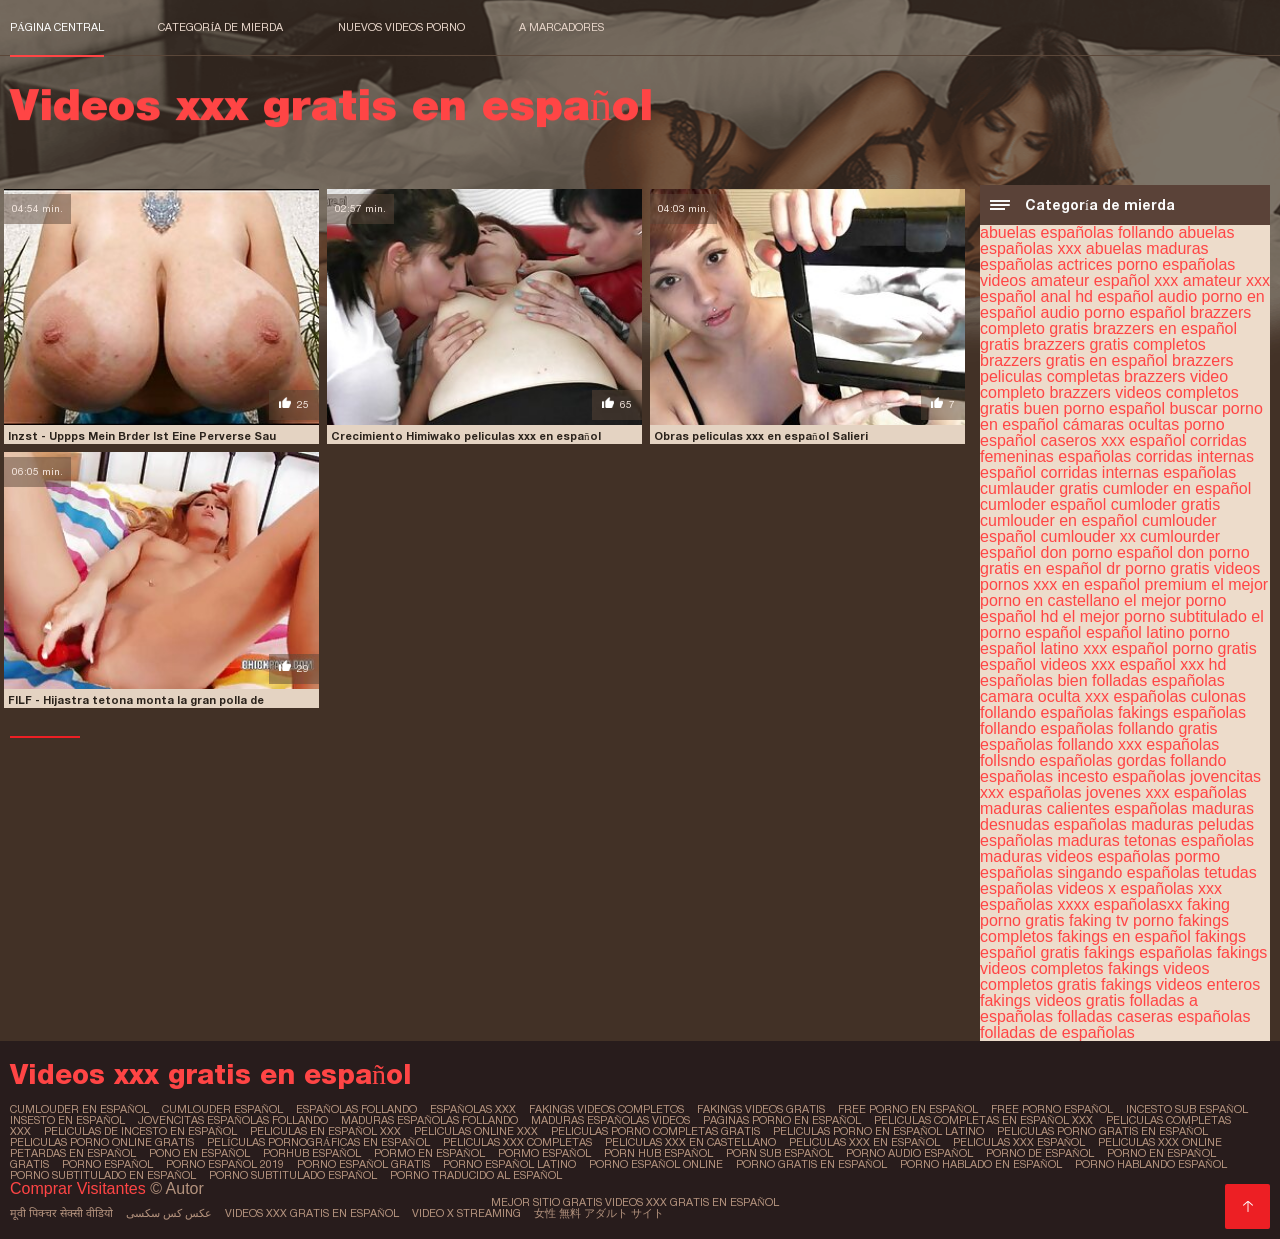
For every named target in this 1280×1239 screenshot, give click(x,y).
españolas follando (356, 1109)
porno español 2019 (225, 1164)
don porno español (1107, 552)
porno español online (656, 1164)
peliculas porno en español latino (878, 1131)
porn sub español (779, 1153)
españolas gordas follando (1133, 760)
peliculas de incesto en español (140, 1131)
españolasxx (1138, 904)
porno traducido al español (476, 1175)
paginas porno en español (782, 1120)
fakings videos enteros (1180, 984)
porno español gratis (363, 1164)
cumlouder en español (1058, 520)
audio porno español (1113, 312)
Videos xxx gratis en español (312, 1213)
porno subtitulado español (293, 1175)
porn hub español (658, 1153)
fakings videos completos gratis (1094, 976)
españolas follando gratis (1129, 728)
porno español (107, 1164)
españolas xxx (1171, 888)
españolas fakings (1105, 712)
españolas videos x (1048, 888)
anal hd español (1097, 296)
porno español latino (509, 1164)
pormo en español (429, 1153)
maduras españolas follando (429, 1120)
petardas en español (73, 1153)
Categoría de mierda (220, 27)
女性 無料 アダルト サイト (599, 1213)
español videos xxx (1047, 664)
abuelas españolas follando (1077, 232)
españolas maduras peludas (1154, 824)
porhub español (312, 1153)
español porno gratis (1184, 648)
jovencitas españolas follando (233, 1120)
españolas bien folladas (1063, 680)
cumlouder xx (1088, 536)
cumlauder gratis (1039, 488)
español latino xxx (1043, 648)
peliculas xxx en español (864, 1142)
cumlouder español (222, 1109)
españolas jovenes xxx (1088, 792)
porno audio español (909, 1153)
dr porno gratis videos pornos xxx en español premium (1120, 576)
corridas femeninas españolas (1113, 448)
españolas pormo (1158, 856)
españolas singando (1051, 872)
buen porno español (1094, 408)
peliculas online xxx (476, 1131)
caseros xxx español (1113, 440)
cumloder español (1043, 504)
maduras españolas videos (610, 1120)
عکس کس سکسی (169, 1213)
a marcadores (561, 27)
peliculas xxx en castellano (690, 1142)
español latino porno (1158, 632)
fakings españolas (1148, 952)
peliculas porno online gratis (102, 1142)
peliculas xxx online (1160, 1142)
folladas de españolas (1057, 1032)
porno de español (1040, 1153)
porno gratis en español (811, 1164)
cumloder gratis (1165, 504)
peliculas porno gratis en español (1102, 1131)
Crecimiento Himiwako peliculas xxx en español (466, 436)
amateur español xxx (1105, 280)
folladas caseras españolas (1153, 1016)
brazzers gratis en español (1074, 360)
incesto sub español (1187, 1109)
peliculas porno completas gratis (655, 1131)
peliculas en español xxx (325, 1131)
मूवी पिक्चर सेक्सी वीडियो (61, 1213)
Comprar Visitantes (80, 1188)
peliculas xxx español (1019, 1142)
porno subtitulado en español (103, 1175)
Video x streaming (466, 1213)
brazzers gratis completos (1115, 344)
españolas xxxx (1034, 904)
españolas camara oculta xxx (1102, 688)
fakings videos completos (606, 1109)
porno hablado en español (981, 1164)
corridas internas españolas (1139, 472)
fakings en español (1123, 936)
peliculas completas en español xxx (983, 1120)
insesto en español (67, 1120)
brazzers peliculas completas (1106, 368)
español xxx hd (1173, 664)
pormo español (544, 1153)
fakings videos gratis (1052, 1000)
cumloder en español (1177, 488)
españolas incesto (1044, 776)
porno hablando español (1151, 1164)
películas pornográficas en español (318, 1142)
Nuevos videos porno (401, 27)
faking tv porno (1121, 920)
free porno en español (908, 1109)
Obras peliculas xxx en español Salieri (761, 436)
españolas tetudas (1192, 872)
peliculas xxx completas (517, 1142)
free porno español (1052, 1109)
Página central (57, 27)
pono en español (199, 1153)
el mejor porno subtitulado (1155, 616)
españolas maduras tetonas (1078, 840)
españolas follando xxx (1061, 744)
